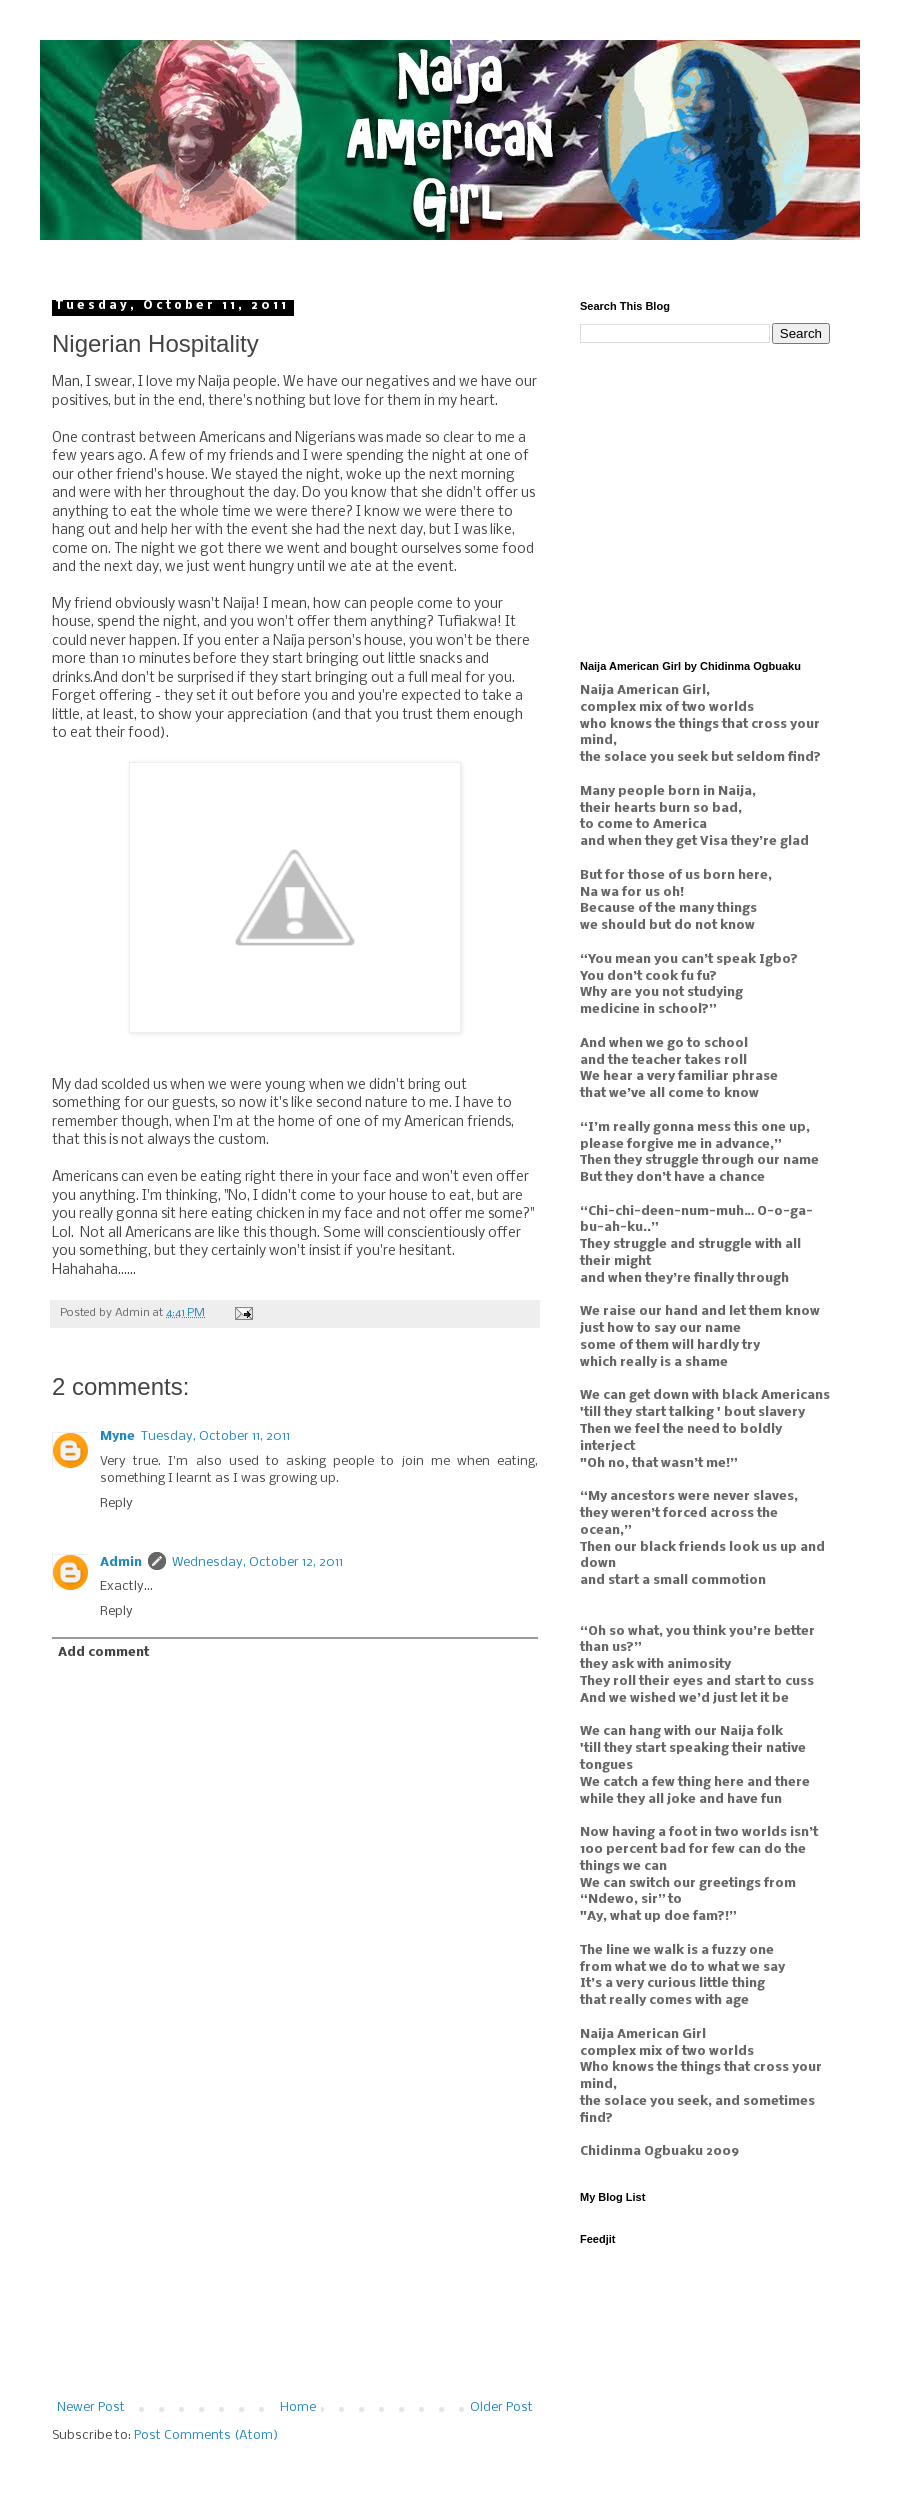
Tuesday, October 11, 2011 (215, 1436)
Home (298, 2407)
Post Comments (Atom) (206, 2435)
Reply (116, 1503)
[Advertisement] (295, 2251)
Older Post (501, 2407)
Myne (117, 1436)
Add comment (103, 1652)
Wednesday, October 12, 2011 (257, 1562)
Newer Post (91, 2407)
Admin (121, 1562)
